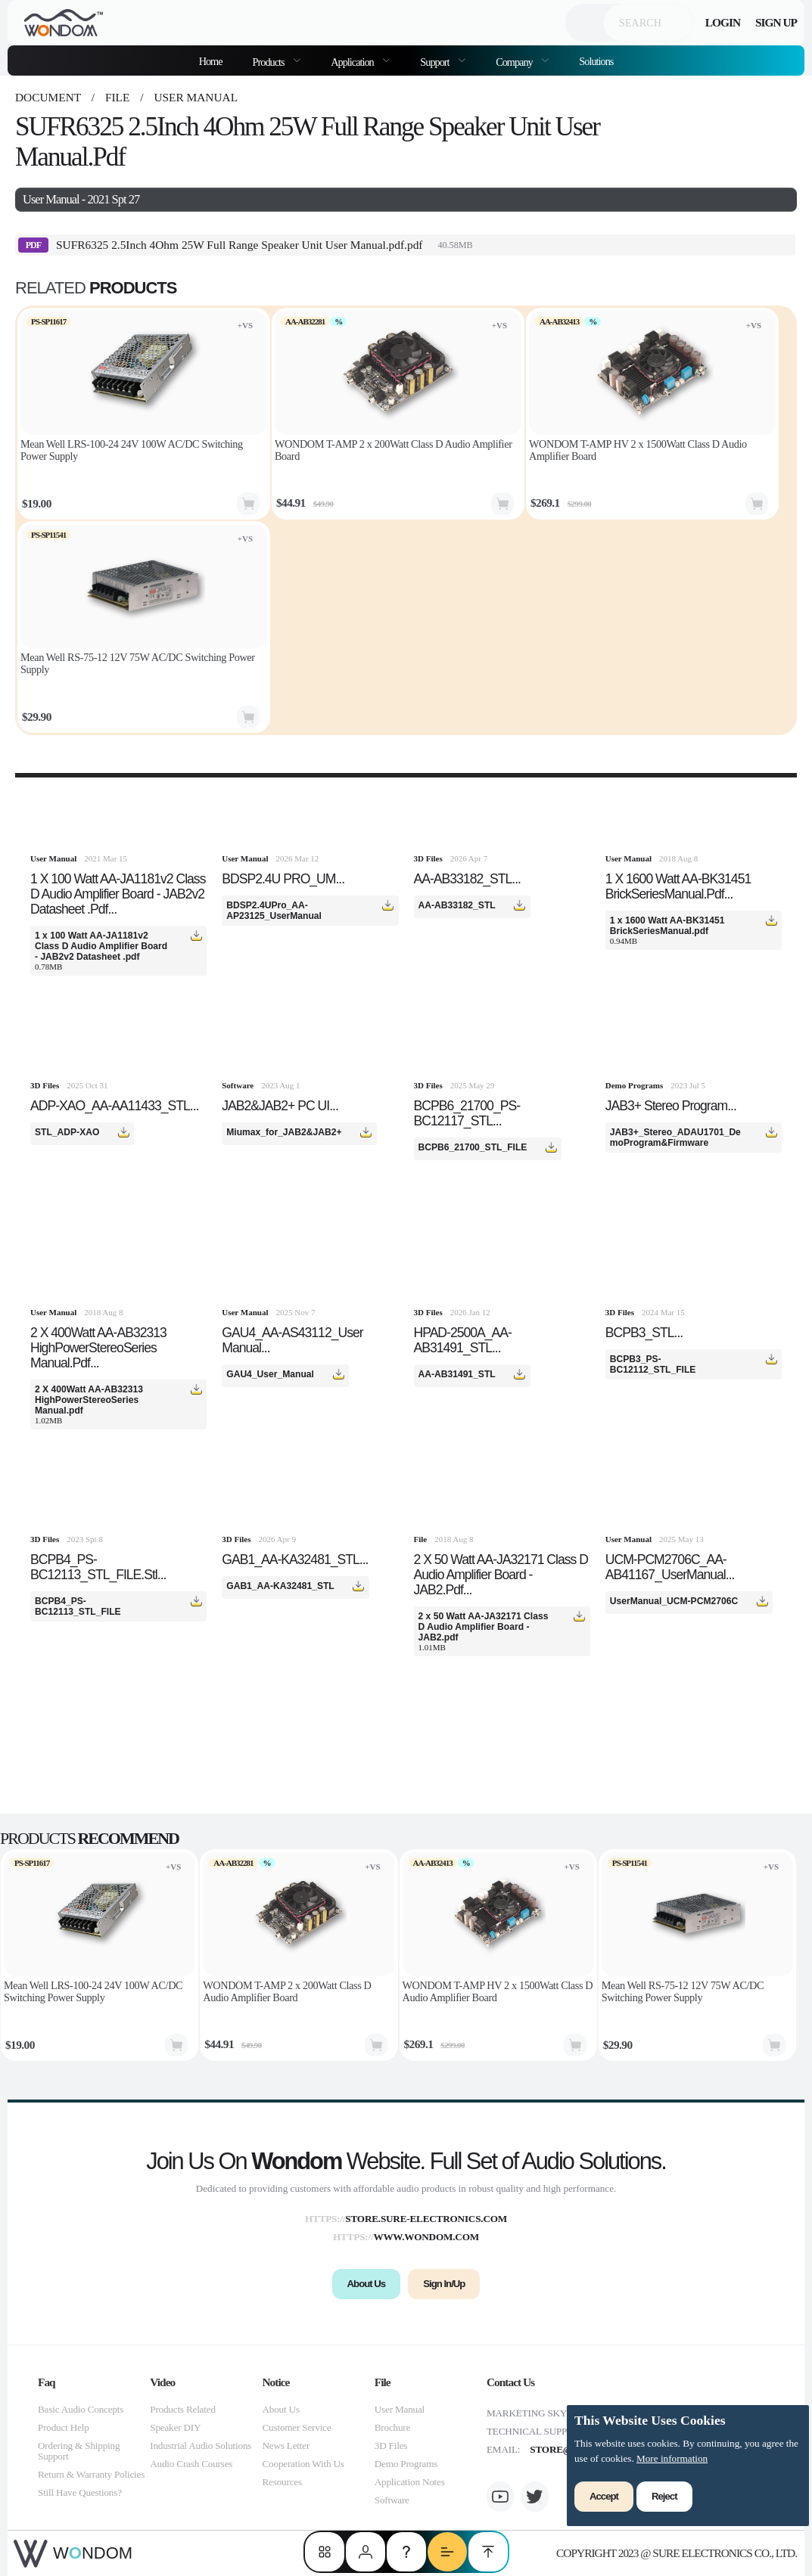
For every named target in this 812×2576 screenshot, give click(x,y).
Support (435, 62)
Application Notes (410, 2482)
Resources (282, 2482)
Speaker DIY (175, 2427)
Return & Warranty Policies (91, 2474)
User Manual (194, 97)
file (117, 97)
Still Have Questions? (80, 2492)
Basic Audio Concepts (80, 2409)
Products (270, 62)
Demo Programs (406, 2463)
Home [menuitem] (210, 61)
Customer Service (297, 2427)
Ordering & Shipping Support (79, 2451)
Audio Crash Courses (191, 2463)
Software (392, 2500)
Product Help (63, 2427)
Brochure (392, 2427)
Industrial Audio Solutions (200, 2445)
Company (515, 62)
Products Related (183, 2409)
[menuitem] (277, 60)
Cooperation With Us (303, 2463)
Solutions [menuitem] (596, 61)
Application (353, 62)
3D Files (391, 2445)
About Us (281, 2409)
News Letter (286, 2445)
